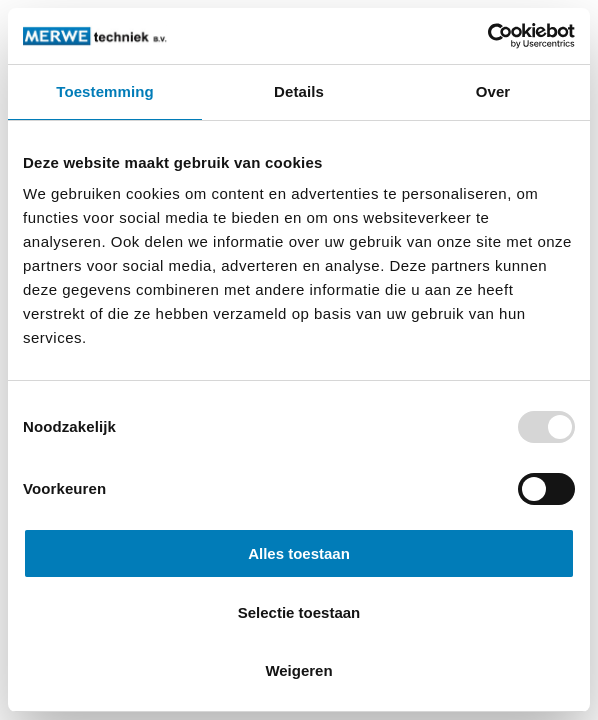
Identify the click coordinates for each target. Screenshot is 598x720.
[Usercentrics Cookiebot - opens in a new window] (487, 36)
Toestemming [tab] (105, 91)
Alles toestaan (299, 553)
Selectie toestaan (299, 612)
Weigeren (298, 670)
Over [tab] (493, 91)
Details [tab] (299, 91)
